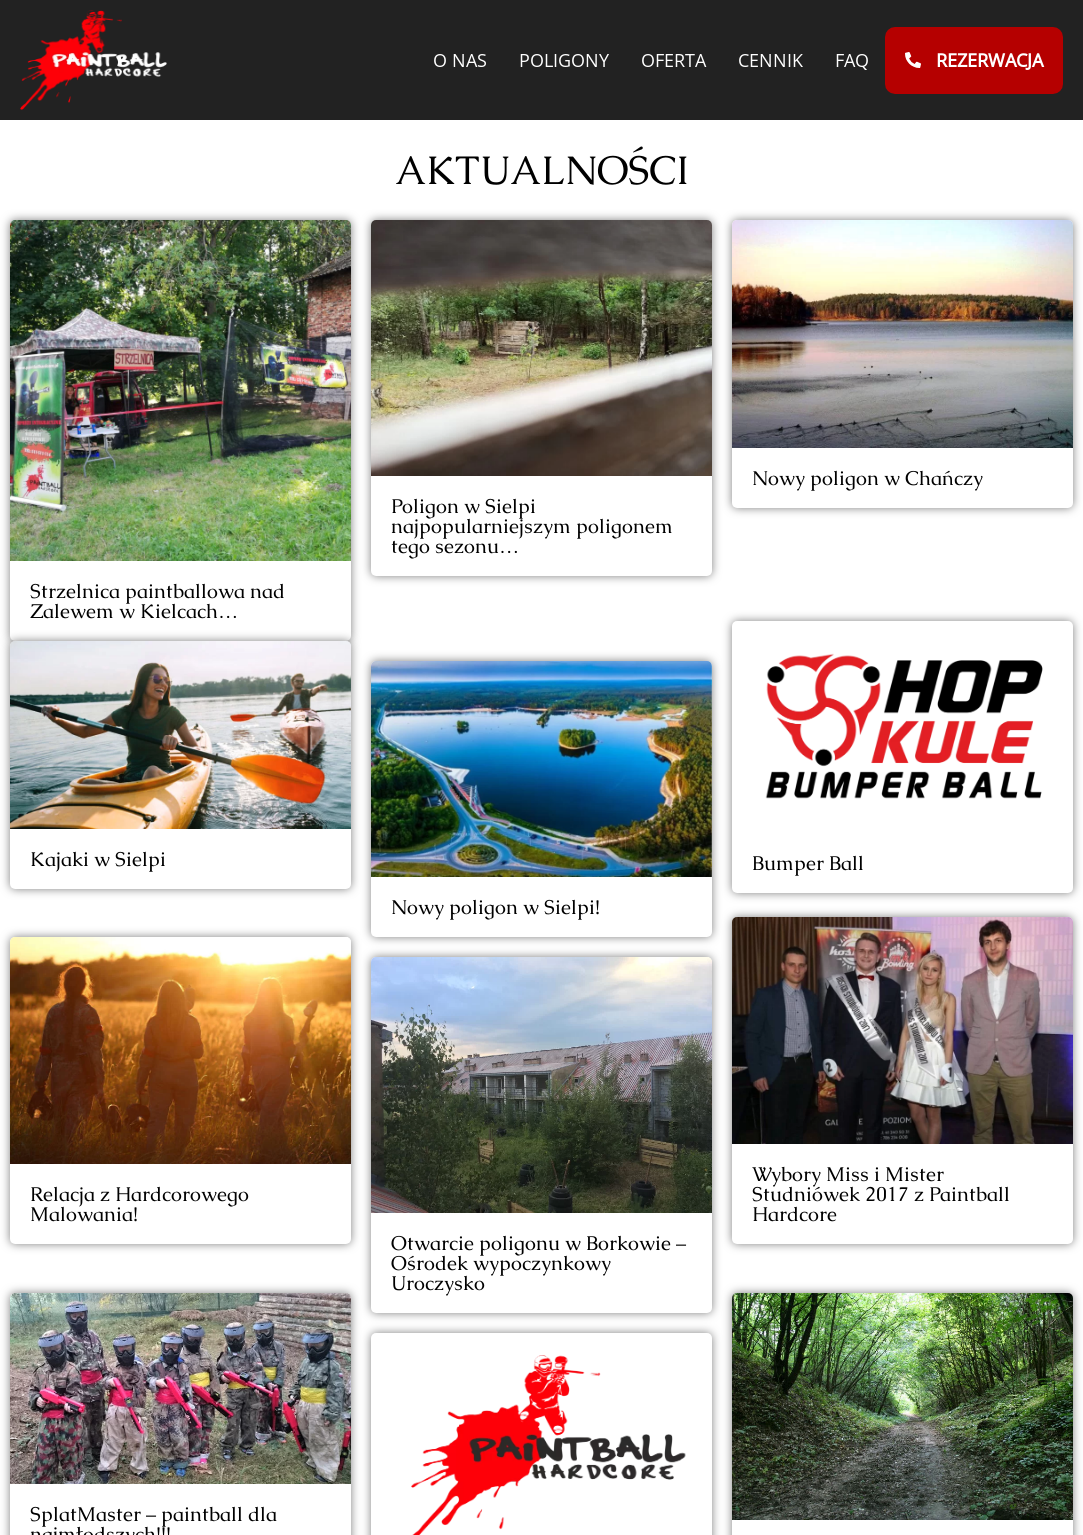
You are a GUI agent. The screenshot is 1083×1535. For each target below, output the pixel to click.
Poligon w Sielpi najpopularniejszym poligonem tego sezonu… (532, 526)
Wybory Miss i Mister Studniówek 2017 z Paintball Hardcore (881, 1097)
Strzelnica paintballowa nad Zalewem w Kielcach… (157, 601)
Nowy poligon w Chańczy (867, 478)
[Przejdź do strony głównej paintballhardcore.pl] (93, 60)
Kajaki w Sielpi (98, 879)
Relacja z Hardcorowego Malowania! (139, 1196)
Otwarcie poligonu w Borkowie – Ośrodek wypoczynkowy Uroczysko (538, 1198)
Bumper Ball (808, 769)
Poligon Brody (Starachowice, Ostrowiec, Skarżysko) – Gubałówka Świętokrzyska (884, 1444)
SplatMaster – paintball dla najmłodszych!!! (153, 1488)
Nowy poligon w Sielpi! (495, 842)
